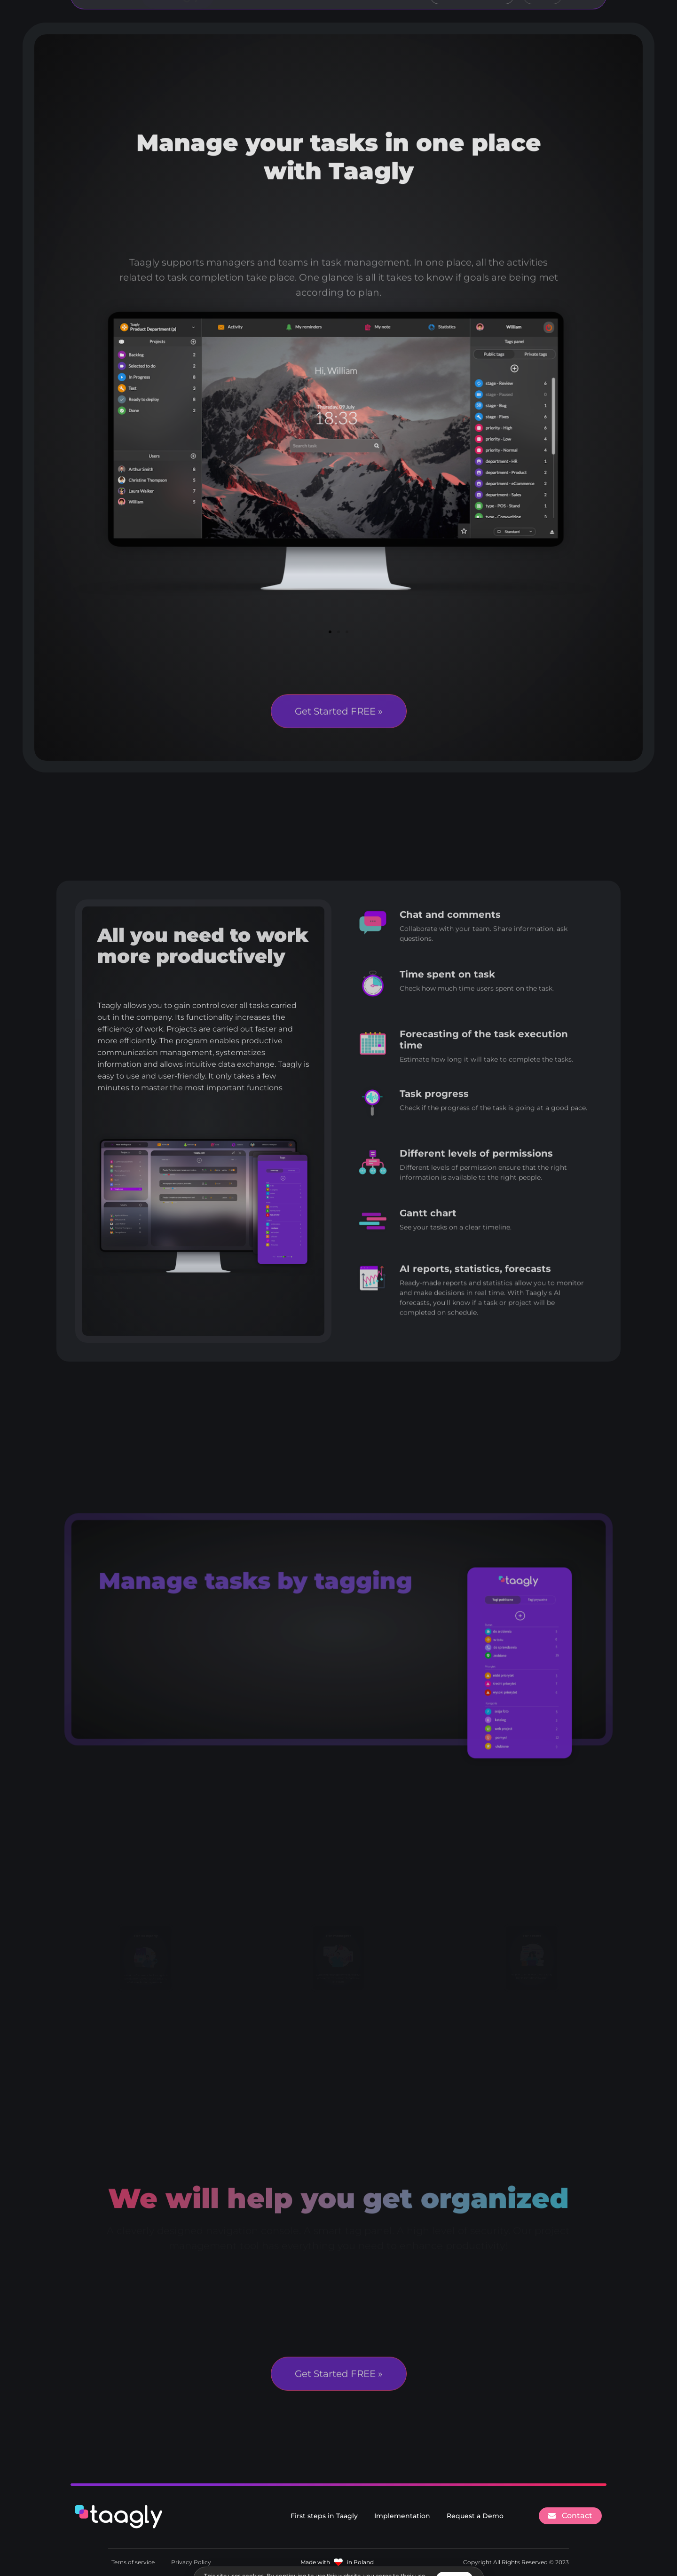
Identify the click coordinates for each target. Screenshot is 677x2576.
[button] (330, 631)
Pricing (385, 20)
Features (273, 20)
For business (330, 20)
